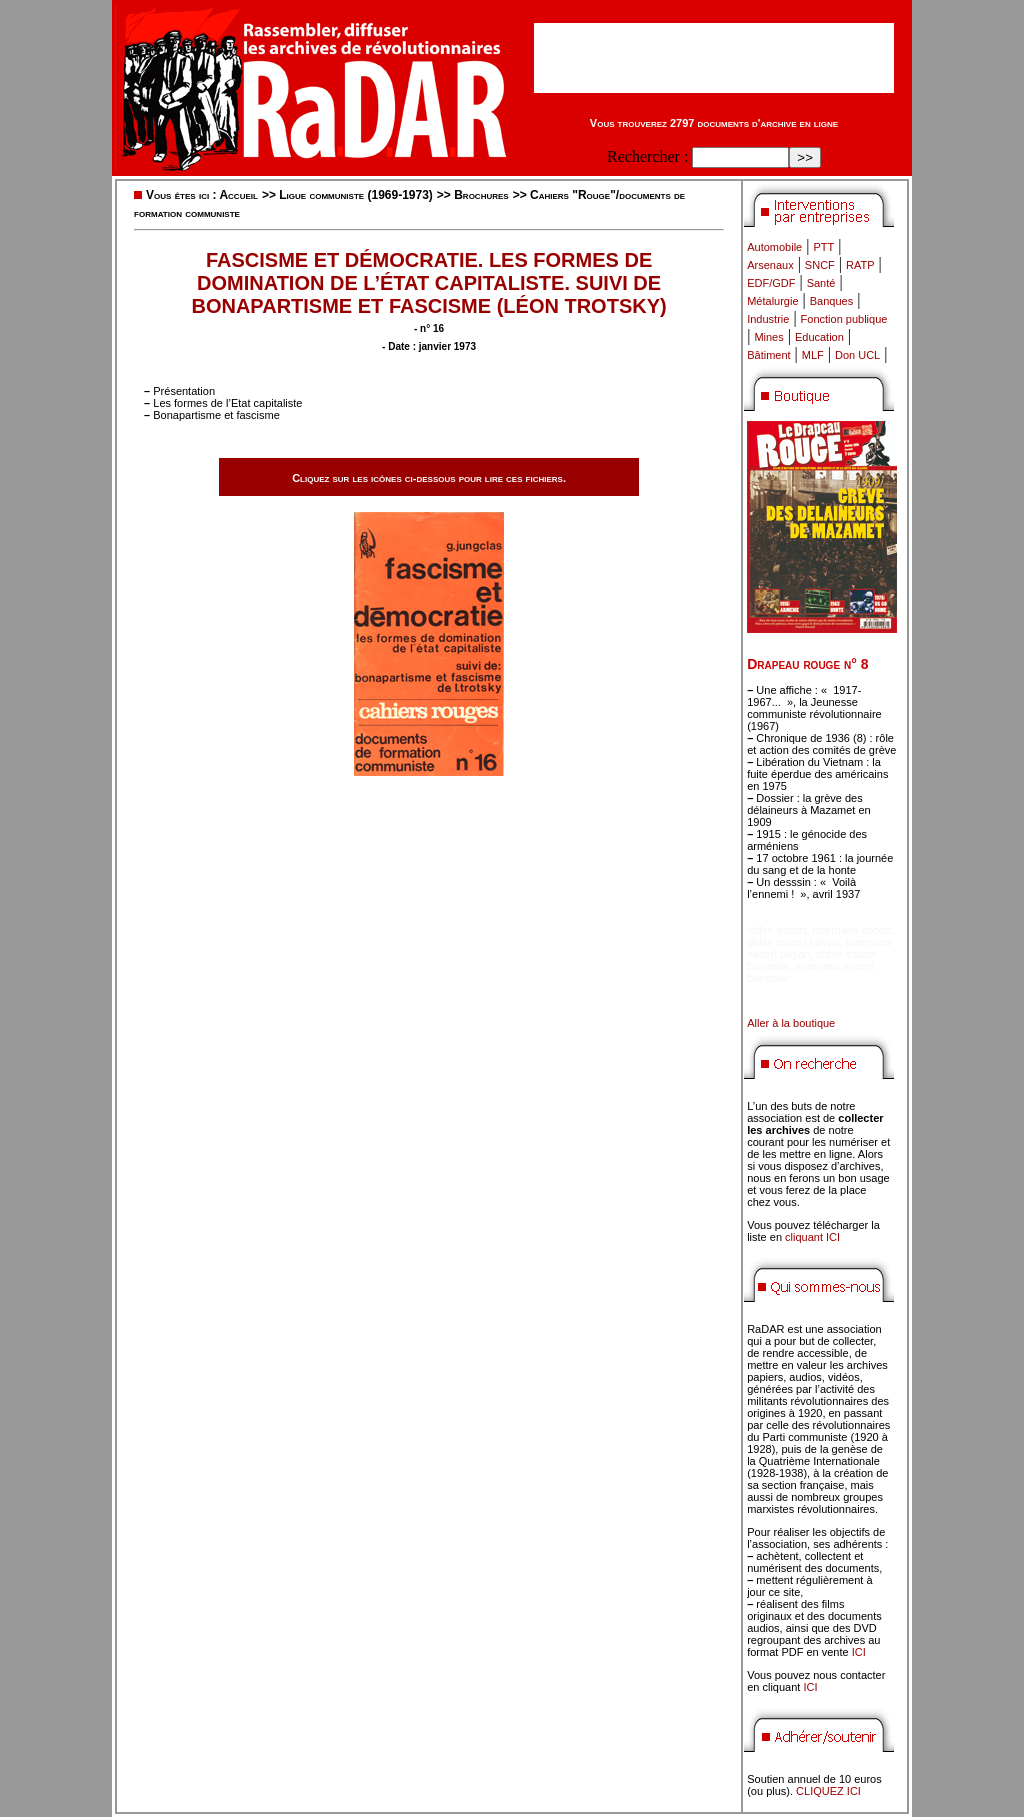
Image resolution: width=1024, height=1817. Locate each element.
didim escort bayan (793, 942)
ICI (859, 1652)
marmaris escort (852, 930)
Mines (768, 337)
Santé (821, 283)
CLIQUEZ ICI (828, 1791)
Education (819, 337)
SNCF (820, 265)
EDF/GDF (771, 283)
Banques (831, 301)
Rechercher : (647, 156)
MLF (813, 355)
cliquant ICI (812, 1237)
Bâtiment (768, 355)
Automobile (774, 247)
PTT (823, 247)
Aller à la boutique (791, 1023)
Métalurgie (772, 301)
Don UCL (857, 355)
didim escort (776, 930)
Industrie (768, 319)
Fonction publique (844, 319)
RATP (860, 265)
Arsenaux (770, 265)
